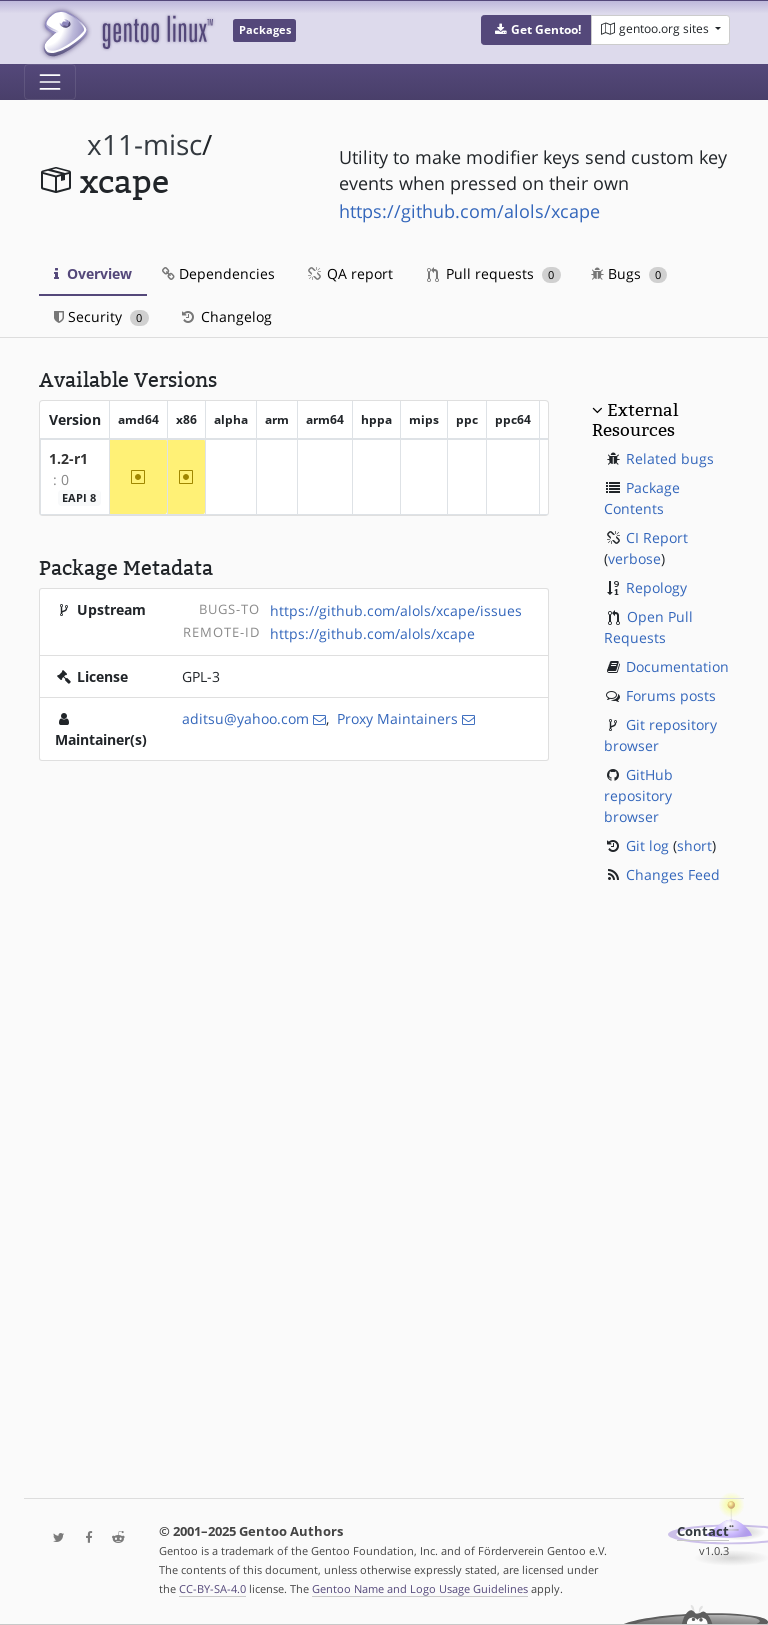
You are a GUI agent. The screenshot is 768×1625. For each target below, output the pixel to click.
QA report (349, 273)
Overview (93, 273)
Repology (656, 587)
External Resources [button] (635, 420)
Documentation (677, 666)
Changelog (225, 316)
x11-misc (144, 144)
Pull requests (494, 273)
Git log (647, 845)
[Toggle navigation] (50, 82)
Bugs (629, 273)
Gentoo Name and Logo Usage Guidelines (420, 1588)
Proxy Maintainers (397, 718)
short (694, 845)
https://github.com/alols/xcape (469, 211)
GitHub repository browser (638, 795)
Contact (703, 1531)
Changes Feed (673, 874)
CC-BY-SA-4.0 (212, 1588)
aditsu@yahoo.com (245, 718)
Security (101, 316)
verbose (634, 558)
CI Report (657, 537)
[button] (536, 30)
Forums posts (671, 695)
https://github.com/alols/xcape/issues (396, 610)
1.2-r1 (68, 458)
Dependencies (218, 273)
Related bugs (670, 458)
